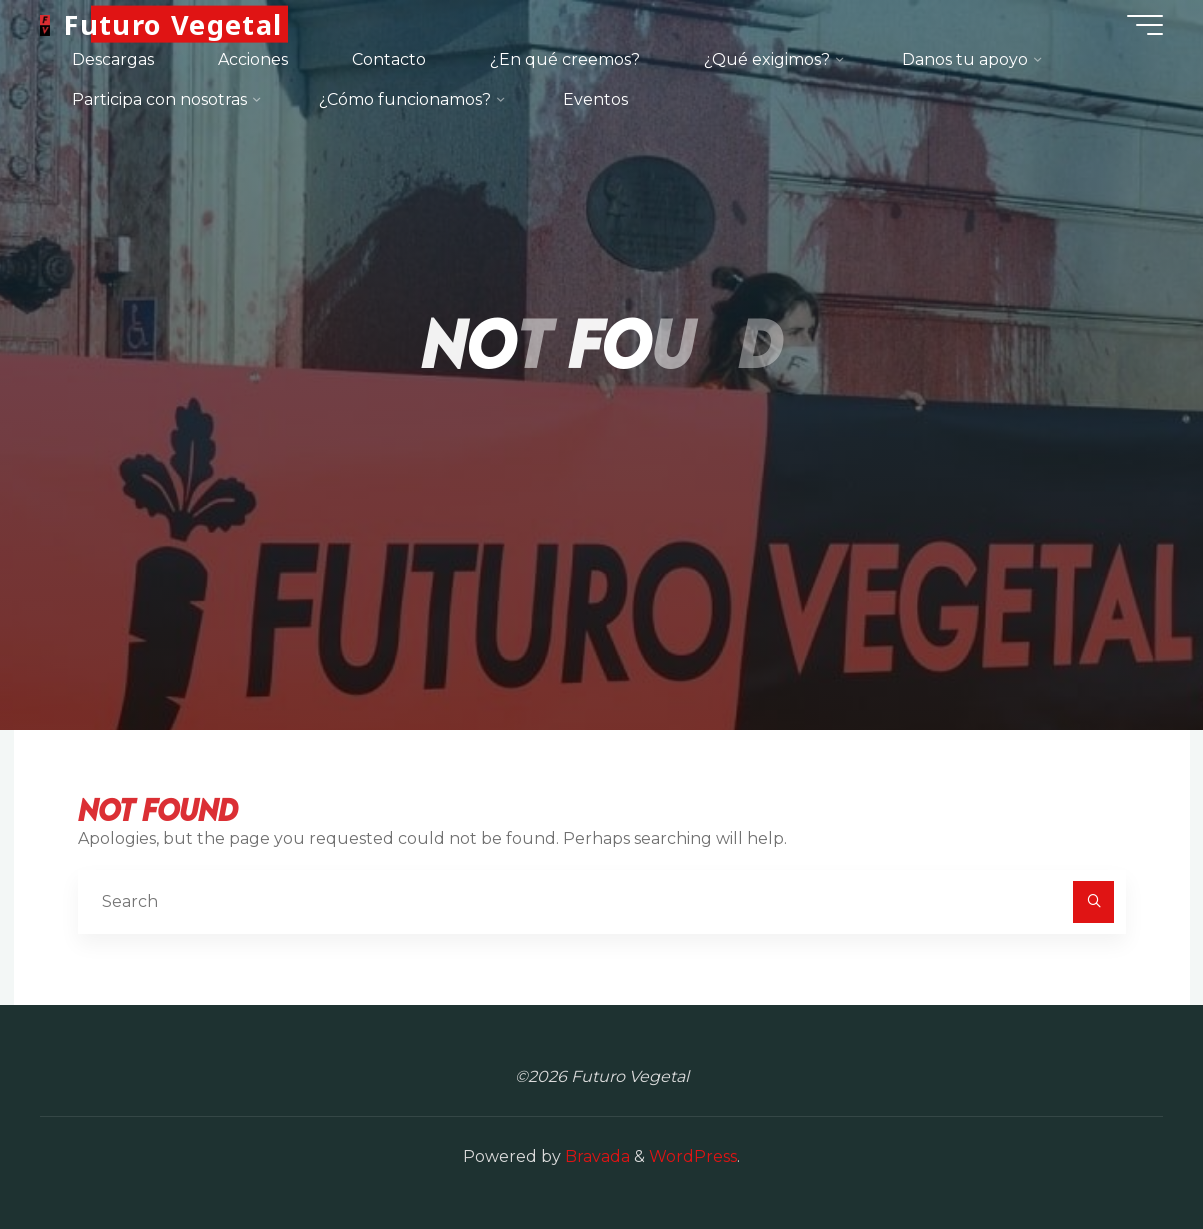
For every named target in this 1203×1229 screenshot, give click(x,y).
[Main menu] (1145, 25)
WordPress (693, 1156)
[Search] (1094, 902)
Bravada (595, 1156)
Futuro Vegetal (173, 24)
